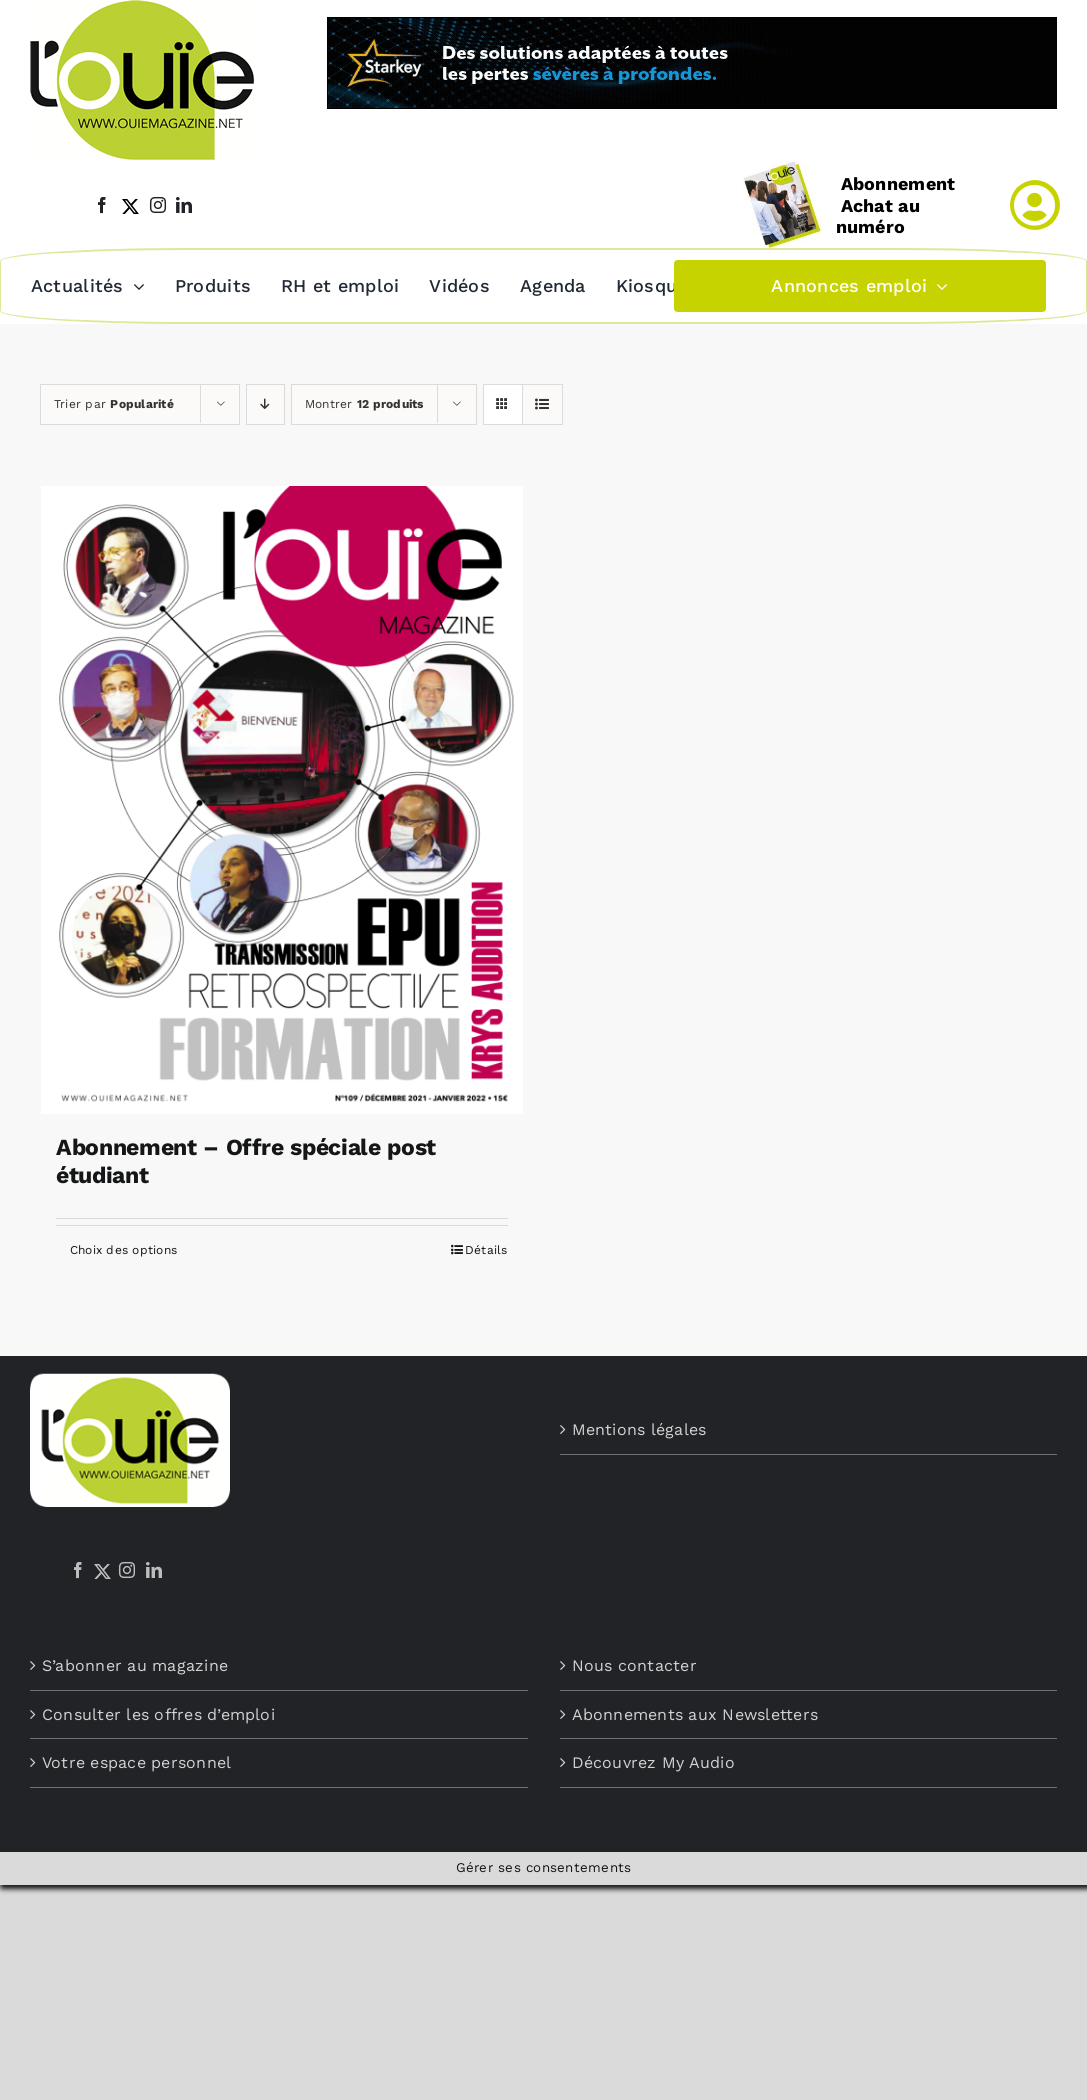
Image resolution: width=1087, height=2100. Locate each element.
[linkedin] (184, 205)
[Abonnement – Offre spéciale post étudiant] (282, 798)
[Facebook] (78, 1568)
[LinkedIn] (154, 1568)
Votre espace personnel (136, 1760)
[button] (724, 285)
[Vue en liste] (542, 402)
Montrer (364, 402)
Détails (486, 1248)
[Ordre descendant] (265, 402)
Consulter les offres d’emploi (158, 1712)
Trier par (114, 402)
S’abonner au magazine (135, 1663)
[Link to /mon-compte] (1035, 205)
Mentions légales (639, 1427)
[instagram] (158, 205)
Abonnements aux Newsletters (695, 1712)
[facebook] (102, 205)
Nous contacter (634, 1663)
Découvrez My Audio (653, 1760)
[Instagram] (127, 1568)
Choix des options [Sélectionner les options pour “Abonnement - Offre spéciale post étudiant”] (123, 1248)
